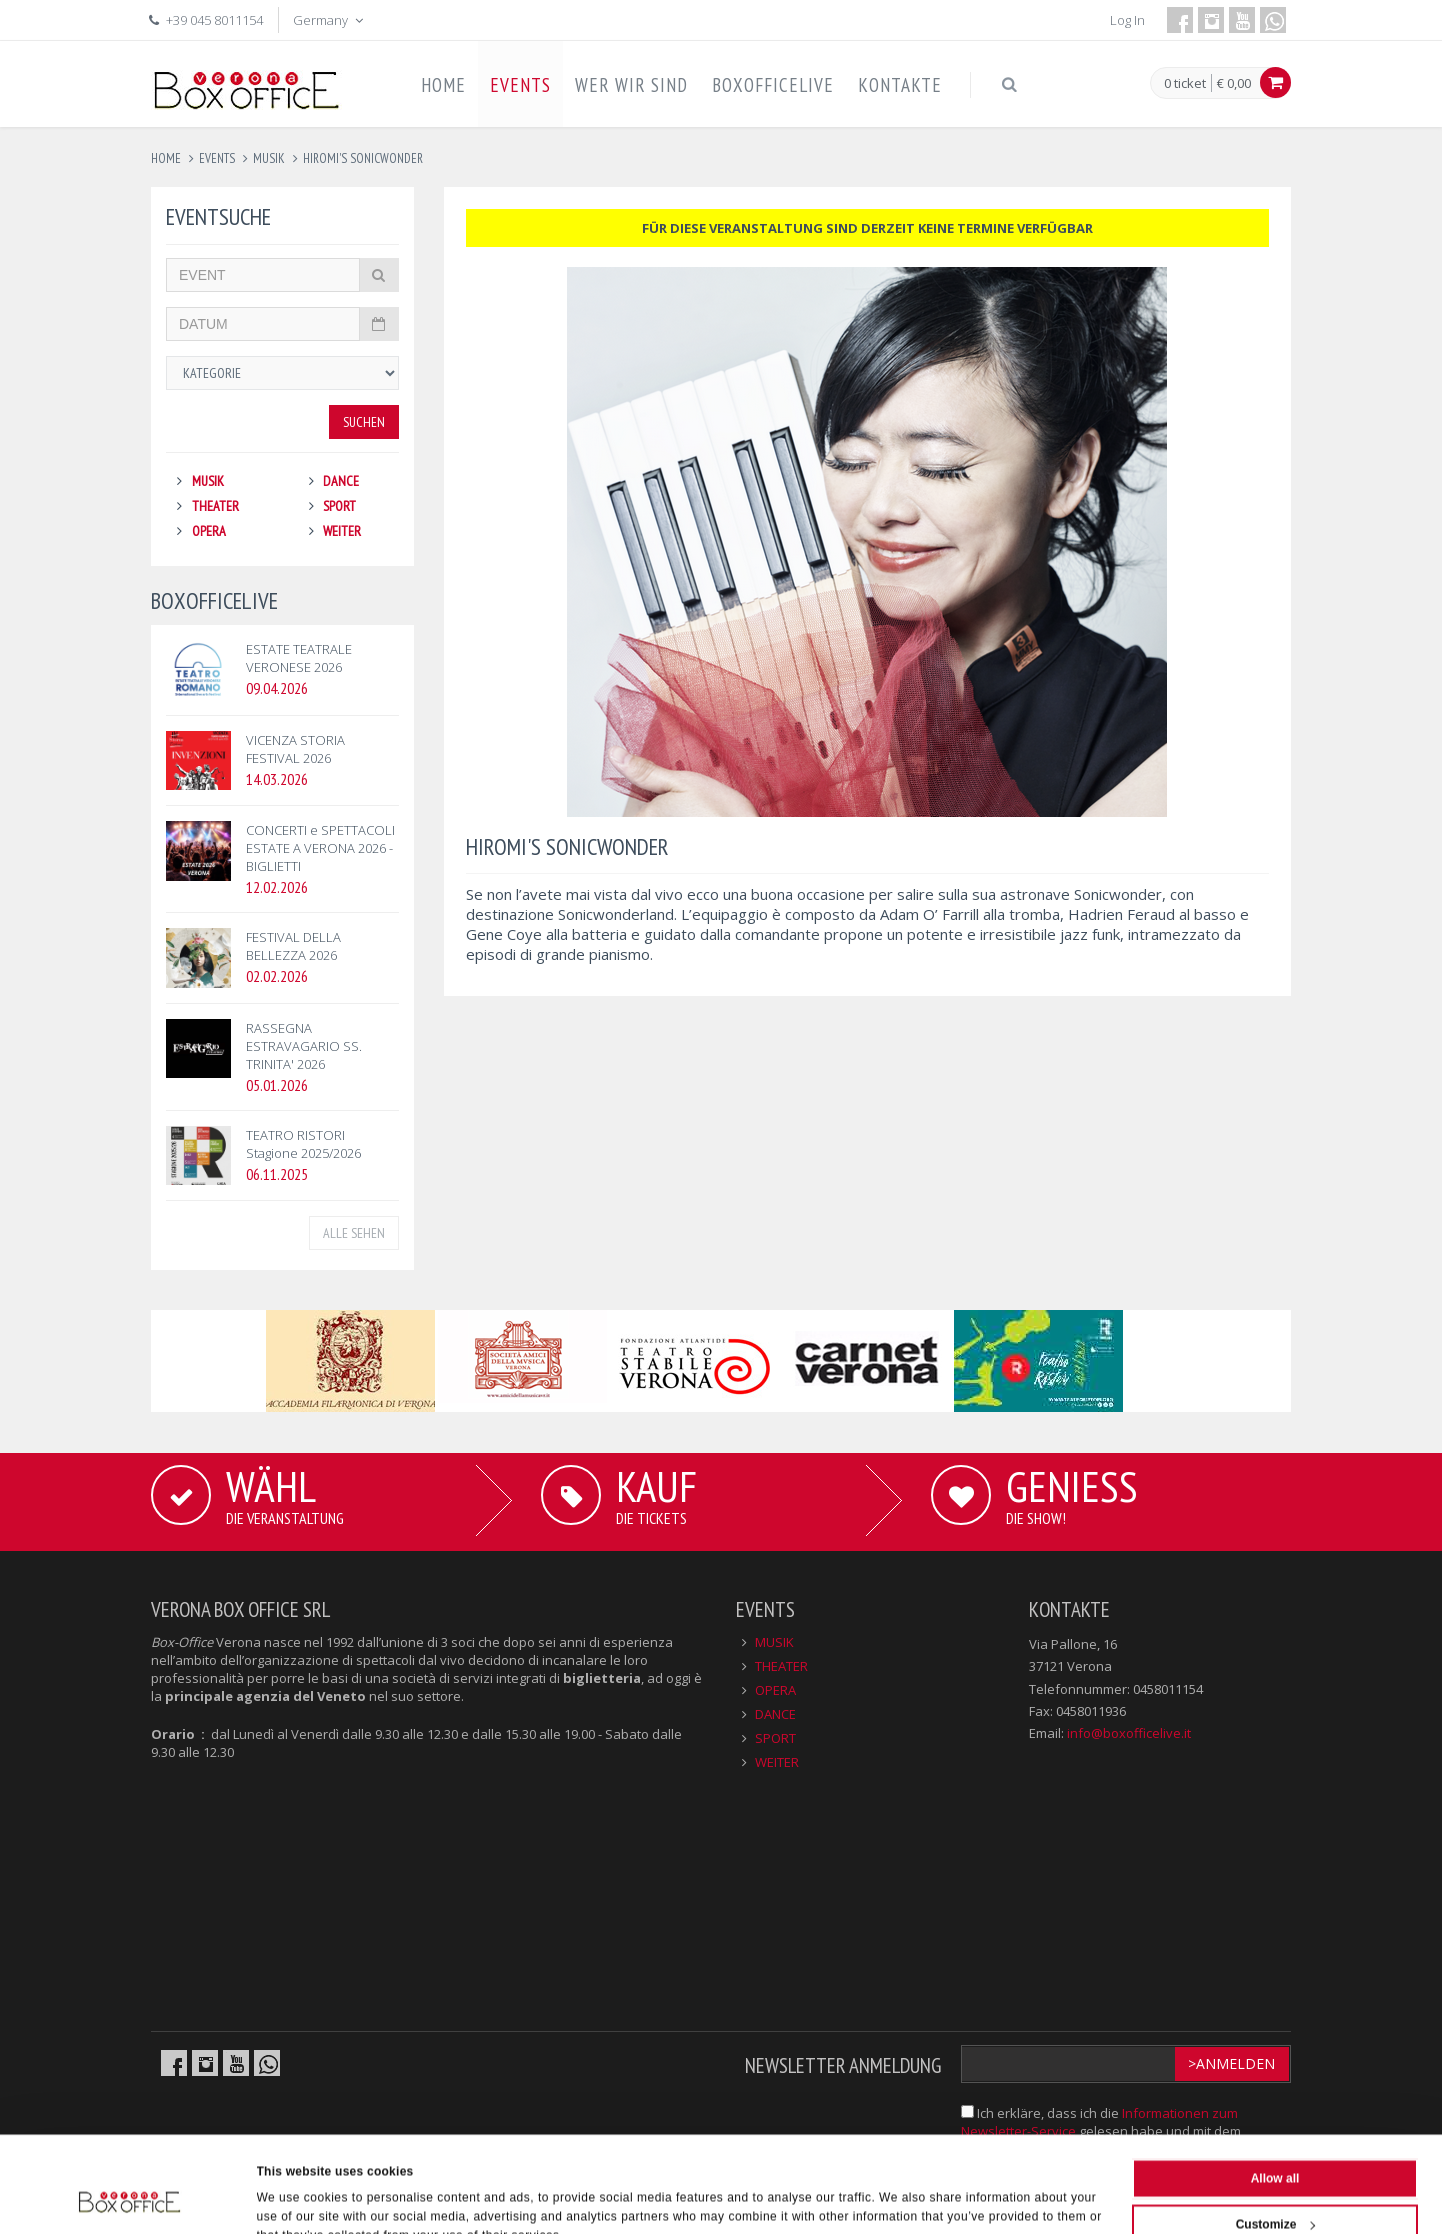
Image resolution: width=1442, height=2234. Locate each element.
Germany (330, 20)
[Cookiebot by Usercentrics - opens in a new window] (129, 2198)
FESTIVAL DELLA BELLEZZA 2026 (293, 946)
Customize (1276, 2142)
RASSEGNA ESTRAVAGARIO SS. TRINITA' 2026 (304, 1046)
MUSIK (208, 481)
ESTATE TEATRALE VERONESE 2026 (299, 658)
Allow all (1275, 2096)
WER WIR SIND (631, 85)
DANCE (341, 481)
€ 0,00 (1234, 83)
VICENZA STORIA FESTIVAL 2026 (295, 749)
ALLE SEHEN (354, 1233)
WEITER (342, 531)
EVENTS (520, 85)
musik (269, 158)
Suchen (364, 422)
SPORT (339, 506)
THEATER (215, 506)
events (217, 158)
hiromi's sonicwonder (363, 158)
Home (166, 158)
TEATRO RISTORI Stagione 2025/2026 (303, 1144)
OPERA (209, 531)
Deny (1274, 2188)
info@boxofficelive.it (1129, 1733)
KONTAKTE (900, 85)
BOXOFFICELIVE (773, 85)
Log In (1127, 20)
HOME (443, 85)
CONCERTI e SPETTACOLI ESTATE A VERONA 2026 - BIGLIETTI (320, 848)
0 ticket (1185, 84)
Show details (294, 2198)
